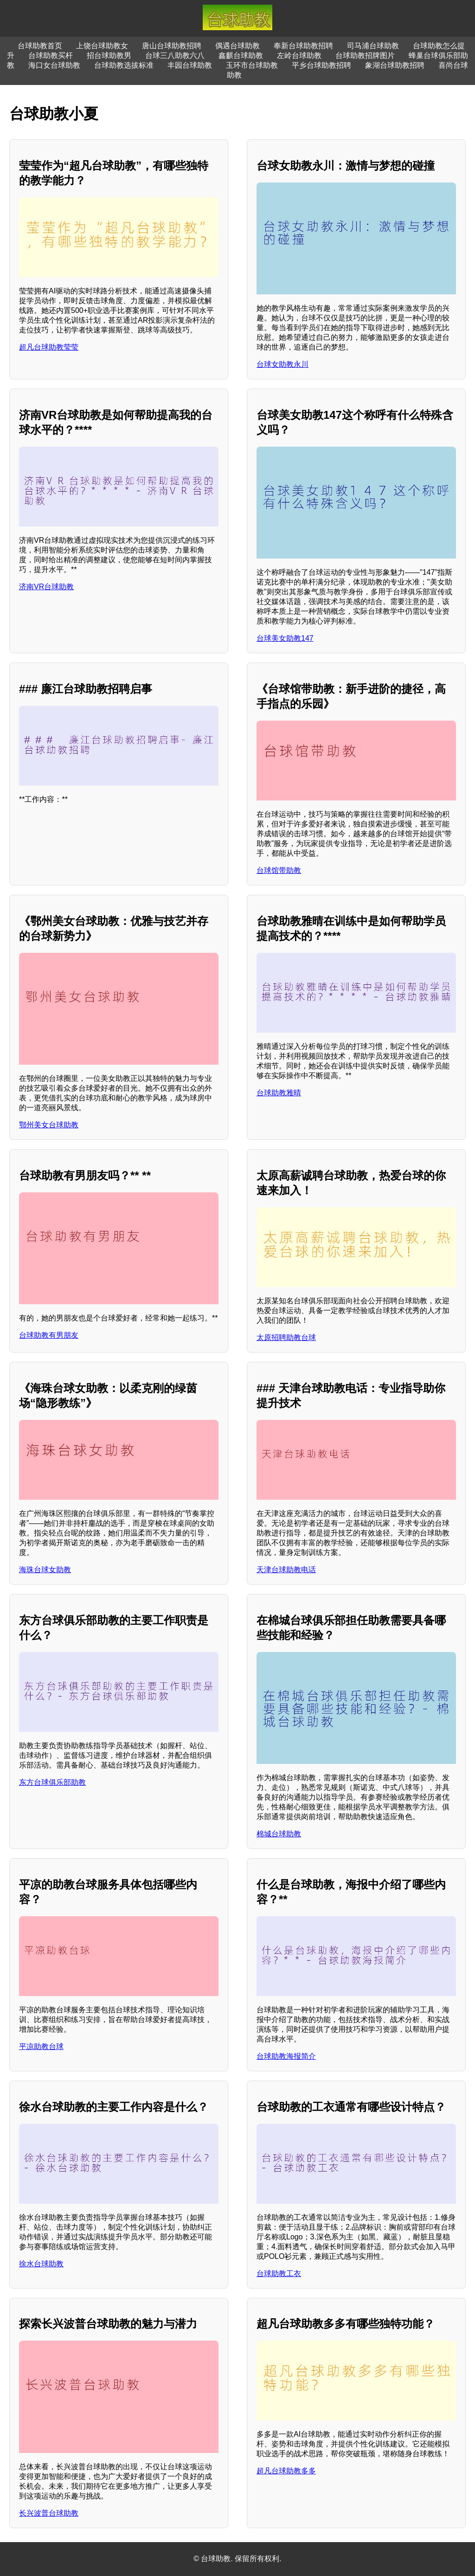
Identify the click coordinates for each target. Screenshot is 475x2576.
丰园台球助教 (189, 65)
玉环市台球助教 (252, 65)
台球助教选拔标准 (124, 65)
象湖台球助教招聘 (394, 65)
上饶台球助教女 (102, 46)
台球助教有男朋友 (48, 1335)
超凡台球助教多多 (286, 2471)
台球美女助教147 (285, 638)
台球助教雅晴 (279, 1093)
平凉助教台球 (41, 2046)
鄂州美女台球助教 (48, 1125)
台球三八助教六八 (175, 55)
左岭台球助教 (299, 55)
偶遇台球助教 (237, 46)
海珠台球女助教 (45, 1570)
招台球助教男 (109, 55)
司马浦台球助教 (373, 46)
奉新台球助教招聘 (303, 46)
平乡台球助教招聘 (321, 65)
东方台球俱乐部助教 (52, 1782)
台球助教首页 (40, 46)
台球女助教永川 (282, 364)
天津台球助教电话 (286, 1570)
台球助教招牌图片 (365, 55)
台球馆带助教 (279, 870)
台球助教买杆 (50, 55)
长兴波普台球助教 (48, 2513)
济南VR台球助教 (46, 587)
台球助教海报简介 (286, 2056)
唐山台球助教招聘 (171, 46)
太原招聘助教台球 (286, 1337)
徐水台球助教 (41, 2264)
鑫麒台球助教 (240, 55)
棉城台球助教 (279, 1834)
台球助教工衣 (279, 2273)
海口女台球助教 (54, 65)
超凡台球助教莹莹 (48, 347)
